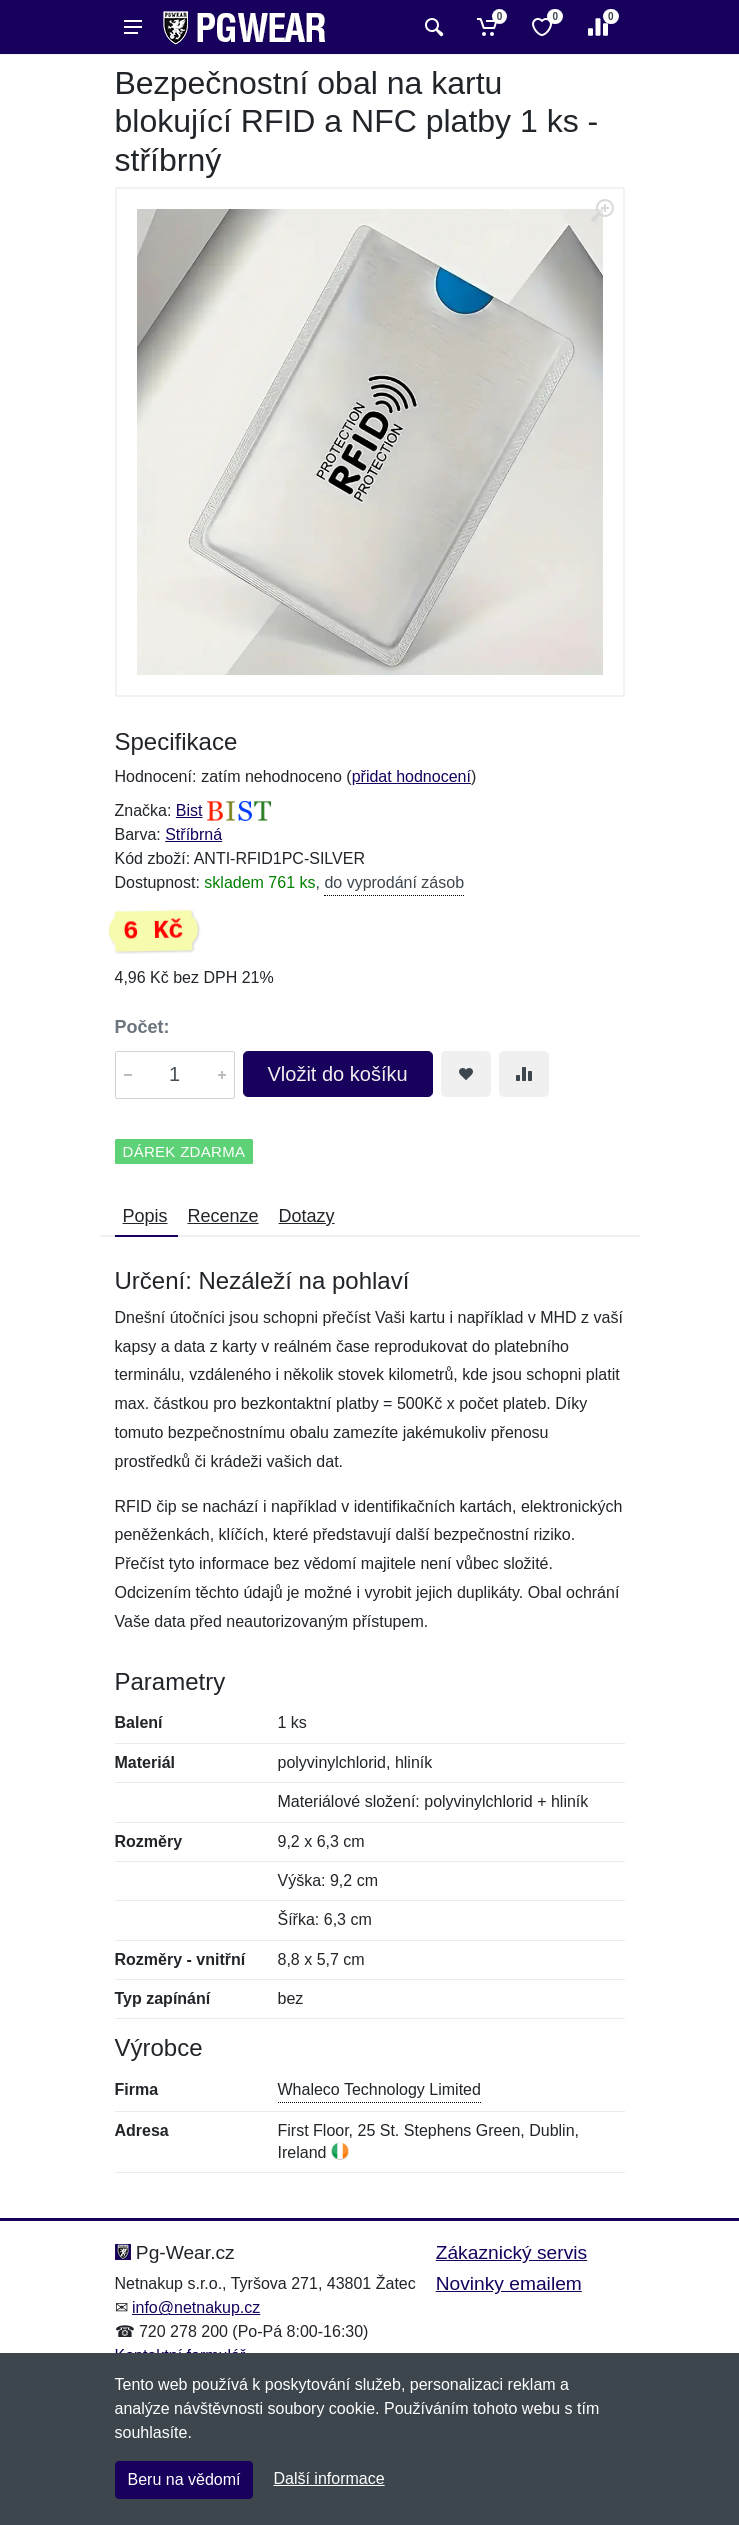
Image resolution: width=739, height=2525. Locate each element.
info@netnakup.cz (196, 2307)
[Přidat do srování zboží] (524, 1074)
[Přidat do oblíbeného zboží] (466, 1074)
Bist (189, 810)
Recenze (223, 1216)
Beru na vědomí (184, 2479)
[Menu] (133, 27)
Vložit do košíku (338, 1074)
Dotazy (307, 1216)
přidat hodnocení (411, 776)
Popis (145, 1216)
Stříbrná (193, 834)
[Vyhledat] (431, 27)
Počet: (142, 1027)
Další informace (328, 2478)
